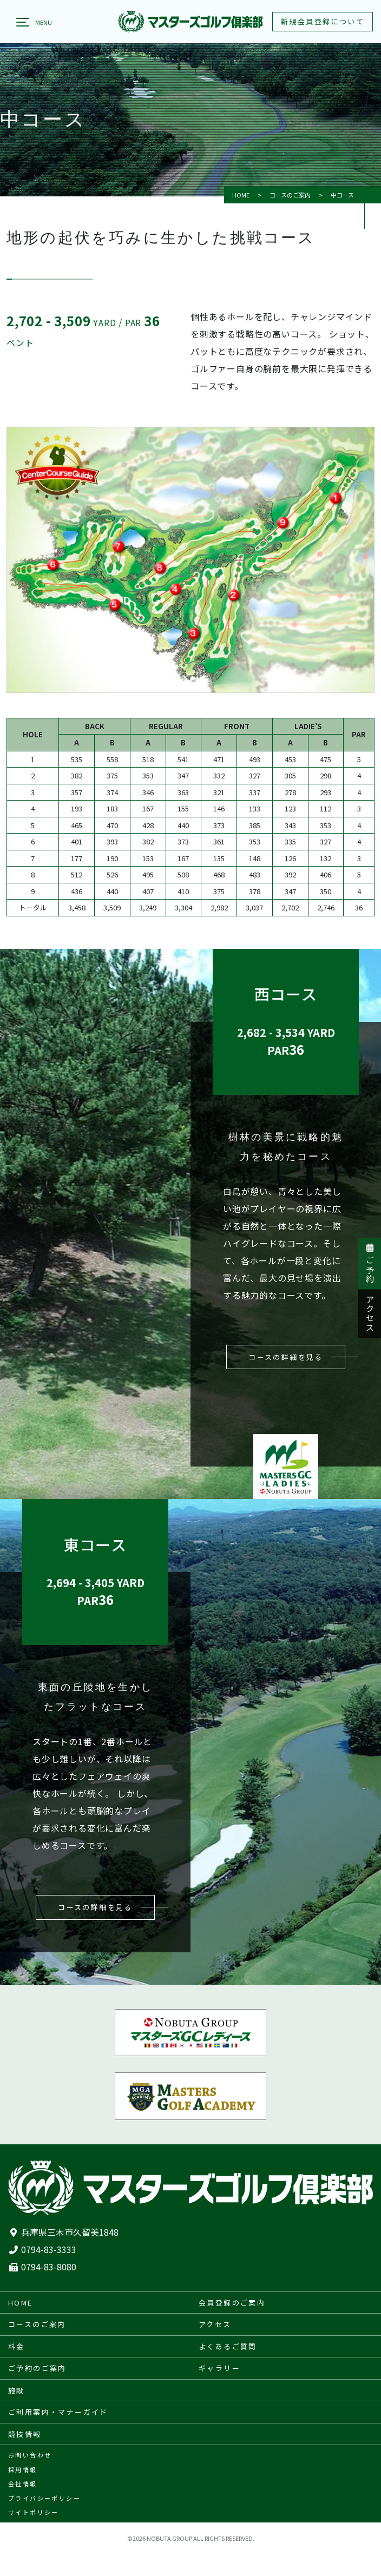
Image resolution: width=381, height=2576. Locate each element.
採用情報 (22, 2469)
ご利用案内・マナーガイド (58, 2412)
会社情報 (22, 2483)
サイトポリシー (33, 2512)
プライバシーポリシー (44, 2498)
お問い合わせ (29, 2454)
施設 (16, 2390)
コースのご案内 (290, 194)
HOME (240, 194)
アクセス (370, 1314)
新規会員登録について (322, 21)
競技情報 (25, 2434)
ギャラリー (219, 2368)
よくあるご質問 (228, 2346)
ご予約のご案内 (37, 2368)
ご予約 (370, 1264)
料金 (16, 2346)
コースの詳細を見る (285, 1357)
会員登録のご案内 (232, 2302)
